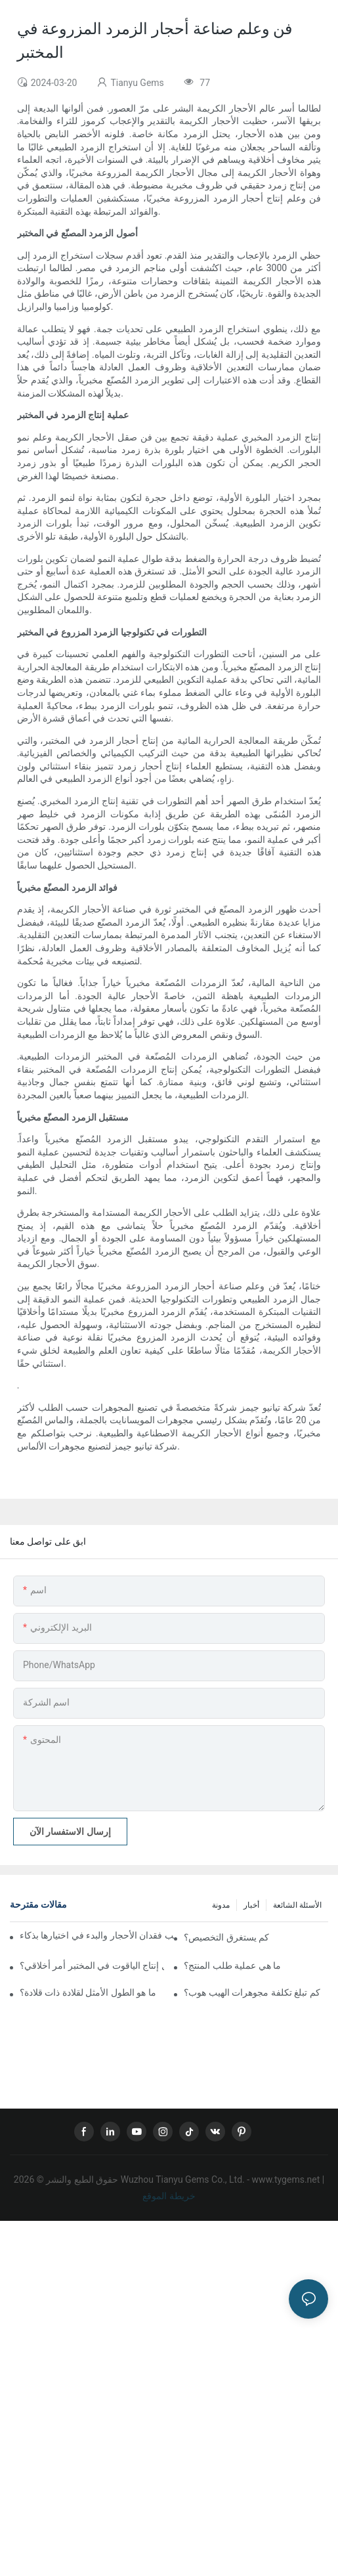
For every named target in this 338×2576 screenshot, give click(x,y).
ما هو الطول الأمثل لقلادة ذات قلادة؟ (88, 1992)
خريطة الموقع (168, 2196)
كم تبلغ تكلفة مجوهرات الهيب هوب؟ (252, 1992)
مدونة (221, 1905)
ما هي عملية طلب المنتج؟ (232, 1965)
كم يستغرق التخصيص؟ (226, 1937)
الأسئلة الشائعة (297, 1905)
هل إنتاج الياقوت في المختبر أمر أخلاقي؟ (92, 1965)
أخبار (251, 1905)
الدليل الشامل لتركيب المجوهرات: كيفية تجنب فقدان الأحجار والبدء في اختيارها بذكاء (97, 1935)
